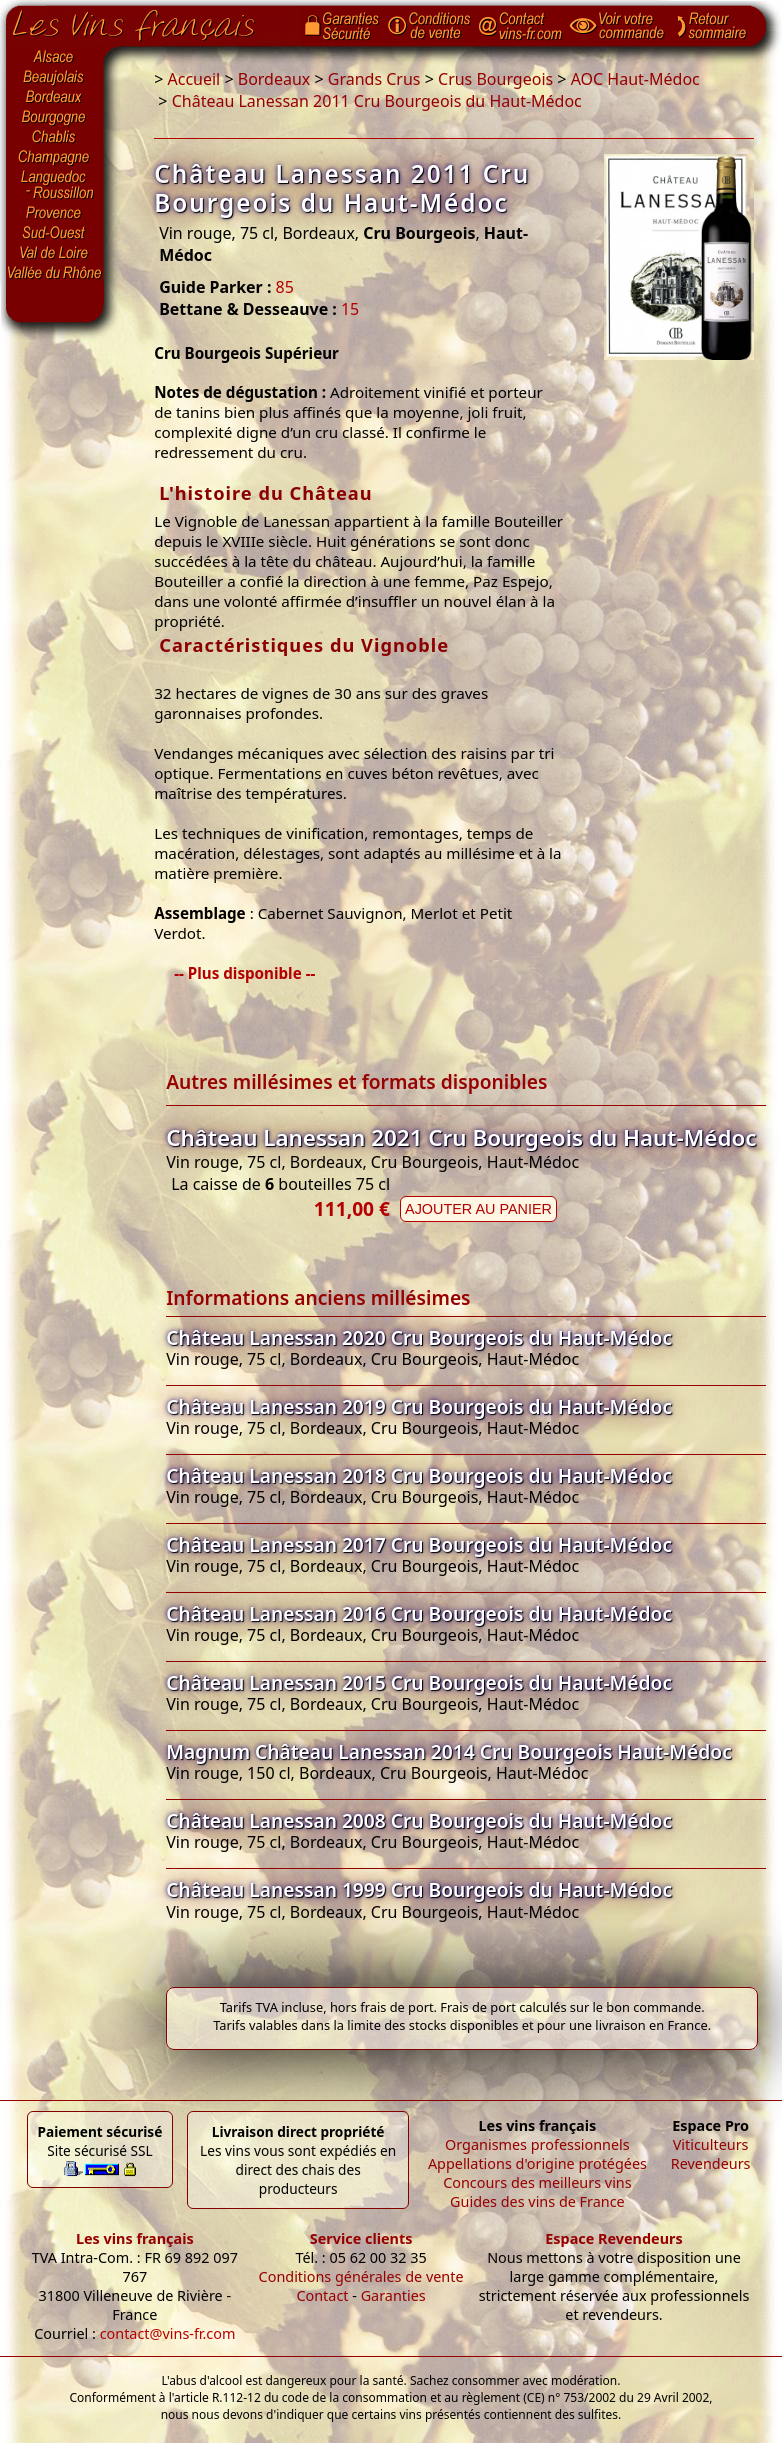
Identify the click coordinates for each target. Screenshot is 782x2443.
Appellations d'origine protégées (537, 2163)
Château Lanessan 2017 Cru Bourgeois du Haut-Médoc (419, 1544)
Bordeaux (55, 98)
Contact (322, 2295)
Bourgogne (55, 118)
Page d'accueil (148, 21)
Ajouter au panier (478, 1209)
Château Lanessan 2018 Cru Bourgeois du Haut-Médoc (419, 1475)
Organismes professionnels (537, 2144)
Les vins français (135, 2238)
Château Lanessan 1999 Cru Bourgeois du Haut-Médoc (419, 1889)
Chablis (55, 138)
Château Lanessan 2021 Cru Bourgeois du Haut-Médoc (461, 1137)
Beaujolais (55, 77)
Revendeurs (711, 2163)
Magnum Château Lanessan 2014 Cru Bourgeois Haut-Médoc (449, 1751)
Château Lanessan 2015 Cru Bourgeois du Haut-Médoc (419, 1682)
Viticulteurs (711, 2144)
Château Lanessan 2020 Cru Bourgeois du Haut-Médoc (419, 1337)
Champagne (55, 158)
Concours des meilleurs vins (537, 2182)
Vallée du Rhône (55, 273)
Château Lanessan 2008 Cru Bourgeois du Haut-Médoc (419, 1820)
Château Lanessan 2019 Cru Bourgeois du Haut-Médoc (419, 1406)
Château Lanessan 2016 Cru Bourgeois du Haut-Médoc (419, 1613)
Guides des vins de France (537, 2201)
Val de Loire (55, 253)
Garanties (393, 2295)
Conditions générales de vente (361, 2276)
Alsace (55, 57)
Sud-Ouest (55, 233)
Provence (55, 213)
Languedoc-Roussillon (55, 185)
